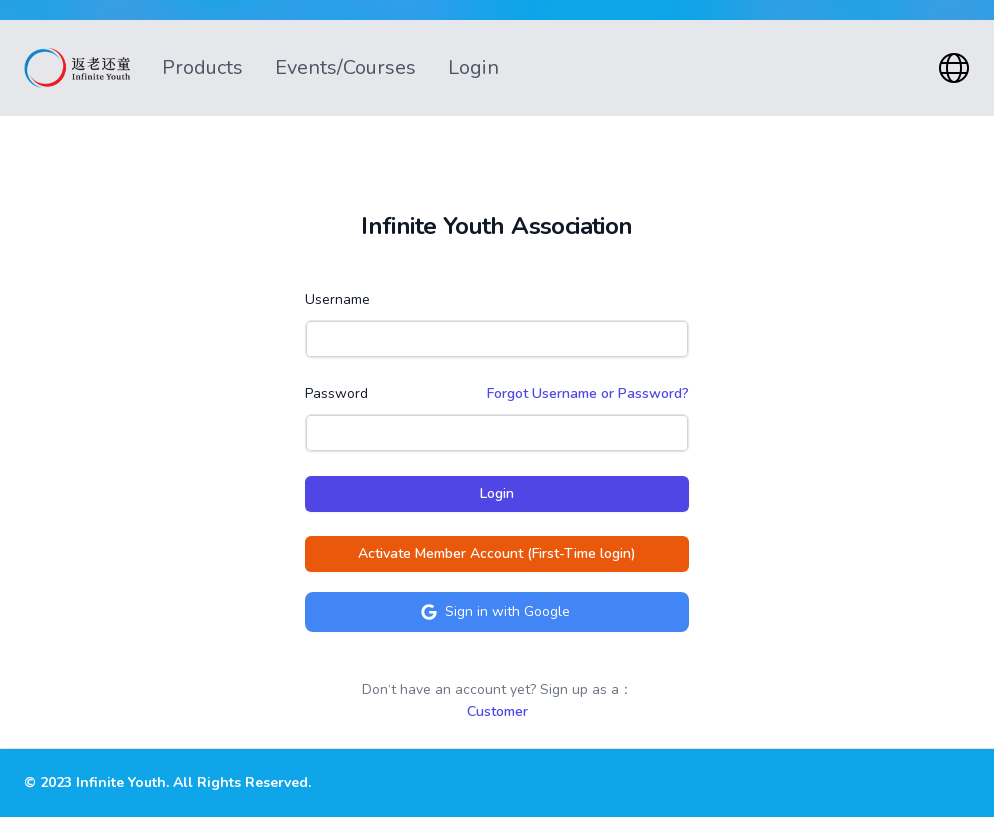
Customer (497, 711)
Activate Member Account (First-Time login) (497, 553)
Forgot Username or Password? (588, 393)
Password (336, 393)
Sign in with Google (495, 611)
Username (337, 299)
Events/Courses (345, 67)
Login (473, 67)
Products (202, 67)
